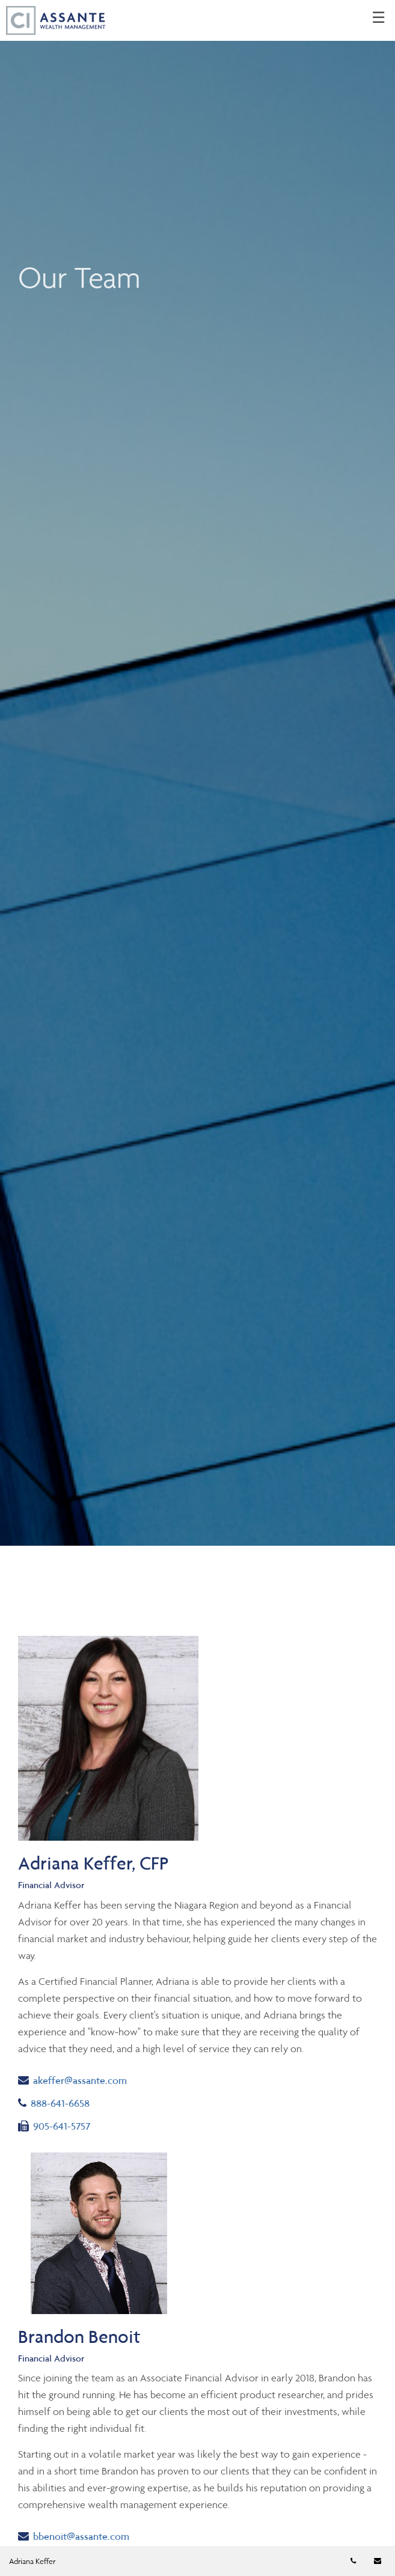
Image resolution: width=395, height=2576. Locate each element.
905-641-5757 (54, 2125)
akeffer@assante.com (72, 2079)
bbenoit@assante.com (73, 2535)
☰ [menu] (378, 18)
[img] (197, 773)
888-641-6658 (65, 2102)
